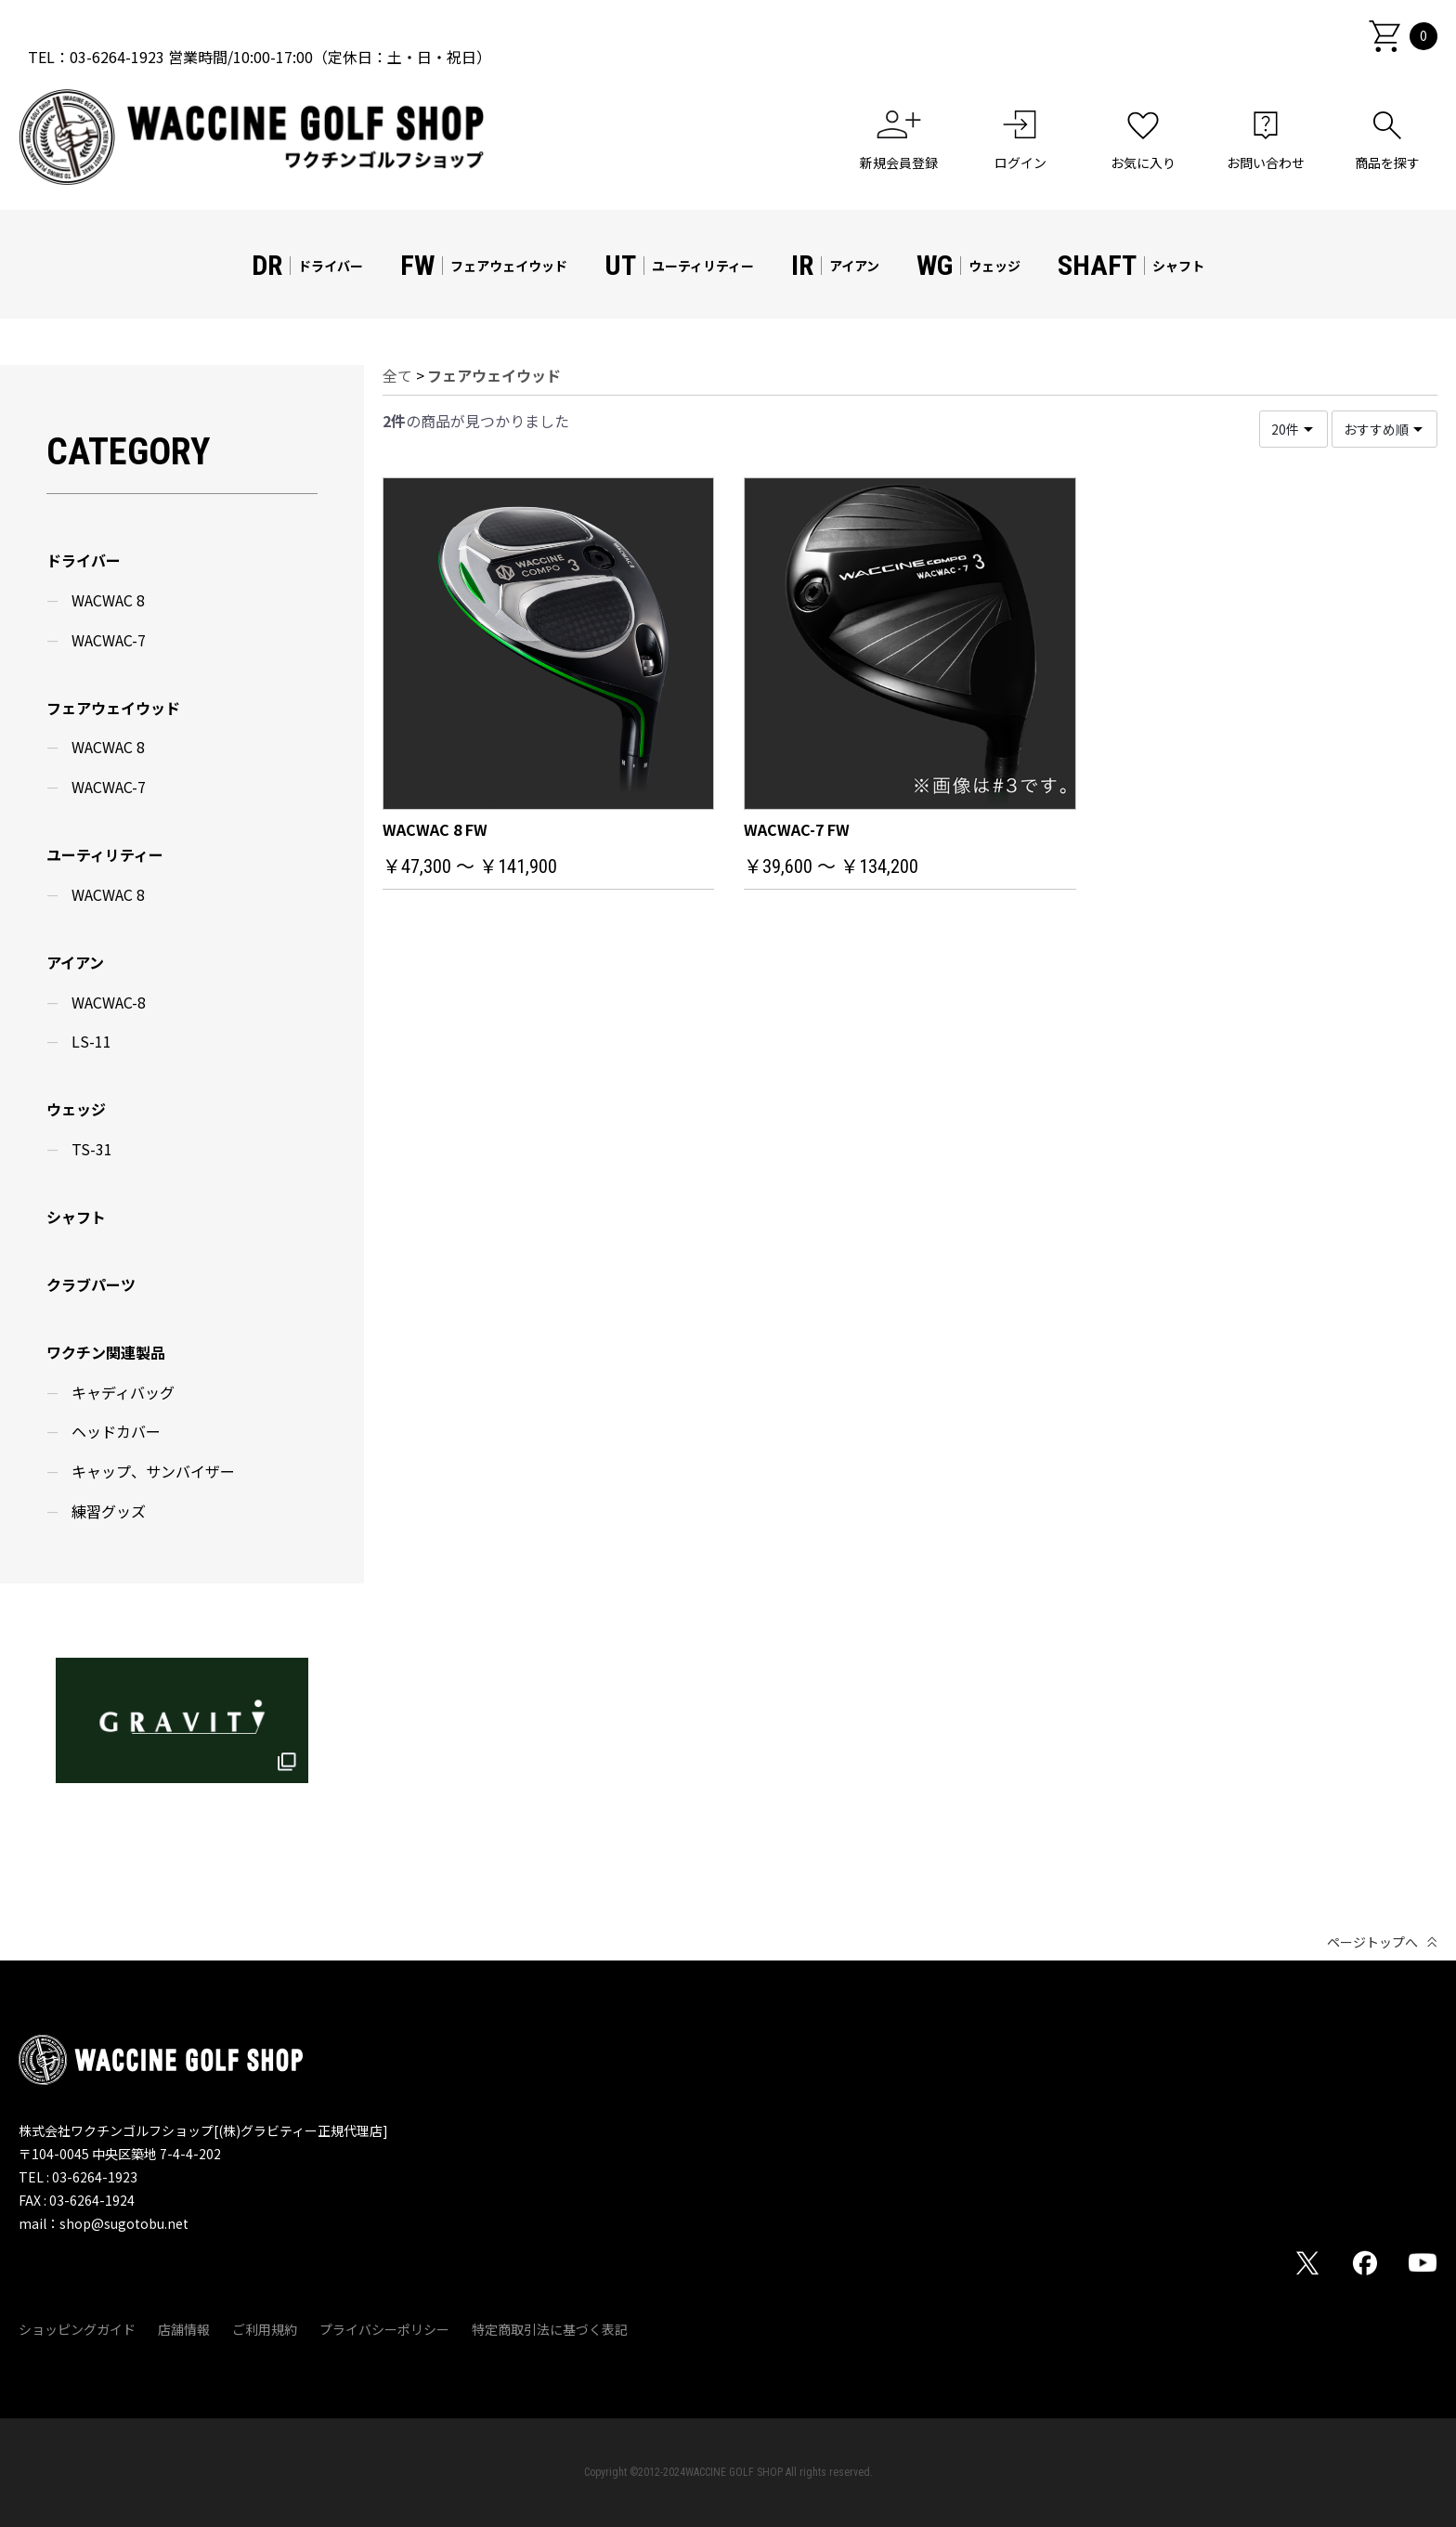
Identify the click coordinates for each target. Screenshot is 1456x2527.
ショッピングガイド (77, 2329)
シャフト (76, 1216)
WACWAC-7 (109, 640)
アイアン (75, 962)
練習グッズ (109, 1511)
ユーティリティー (104, 854)
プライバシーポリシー (384, 2329)
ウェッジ (76, 1109)
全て (397, 375)
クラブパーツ (91, 1284)
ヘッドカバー (116, 1431)
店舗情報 (184, 2329)
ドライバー (83, 560)
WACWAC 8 (108, 600)
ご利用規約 (264, 2329)
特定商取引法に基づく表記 (550, 2329)
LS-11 (91, 1041)
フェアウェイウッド (113, 708)
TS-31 (92, 1149)
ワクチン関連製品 (105, 1352)
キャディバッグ (123, 1392)
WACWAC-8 (109, 1002)
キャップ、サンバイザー (153, 1471)
